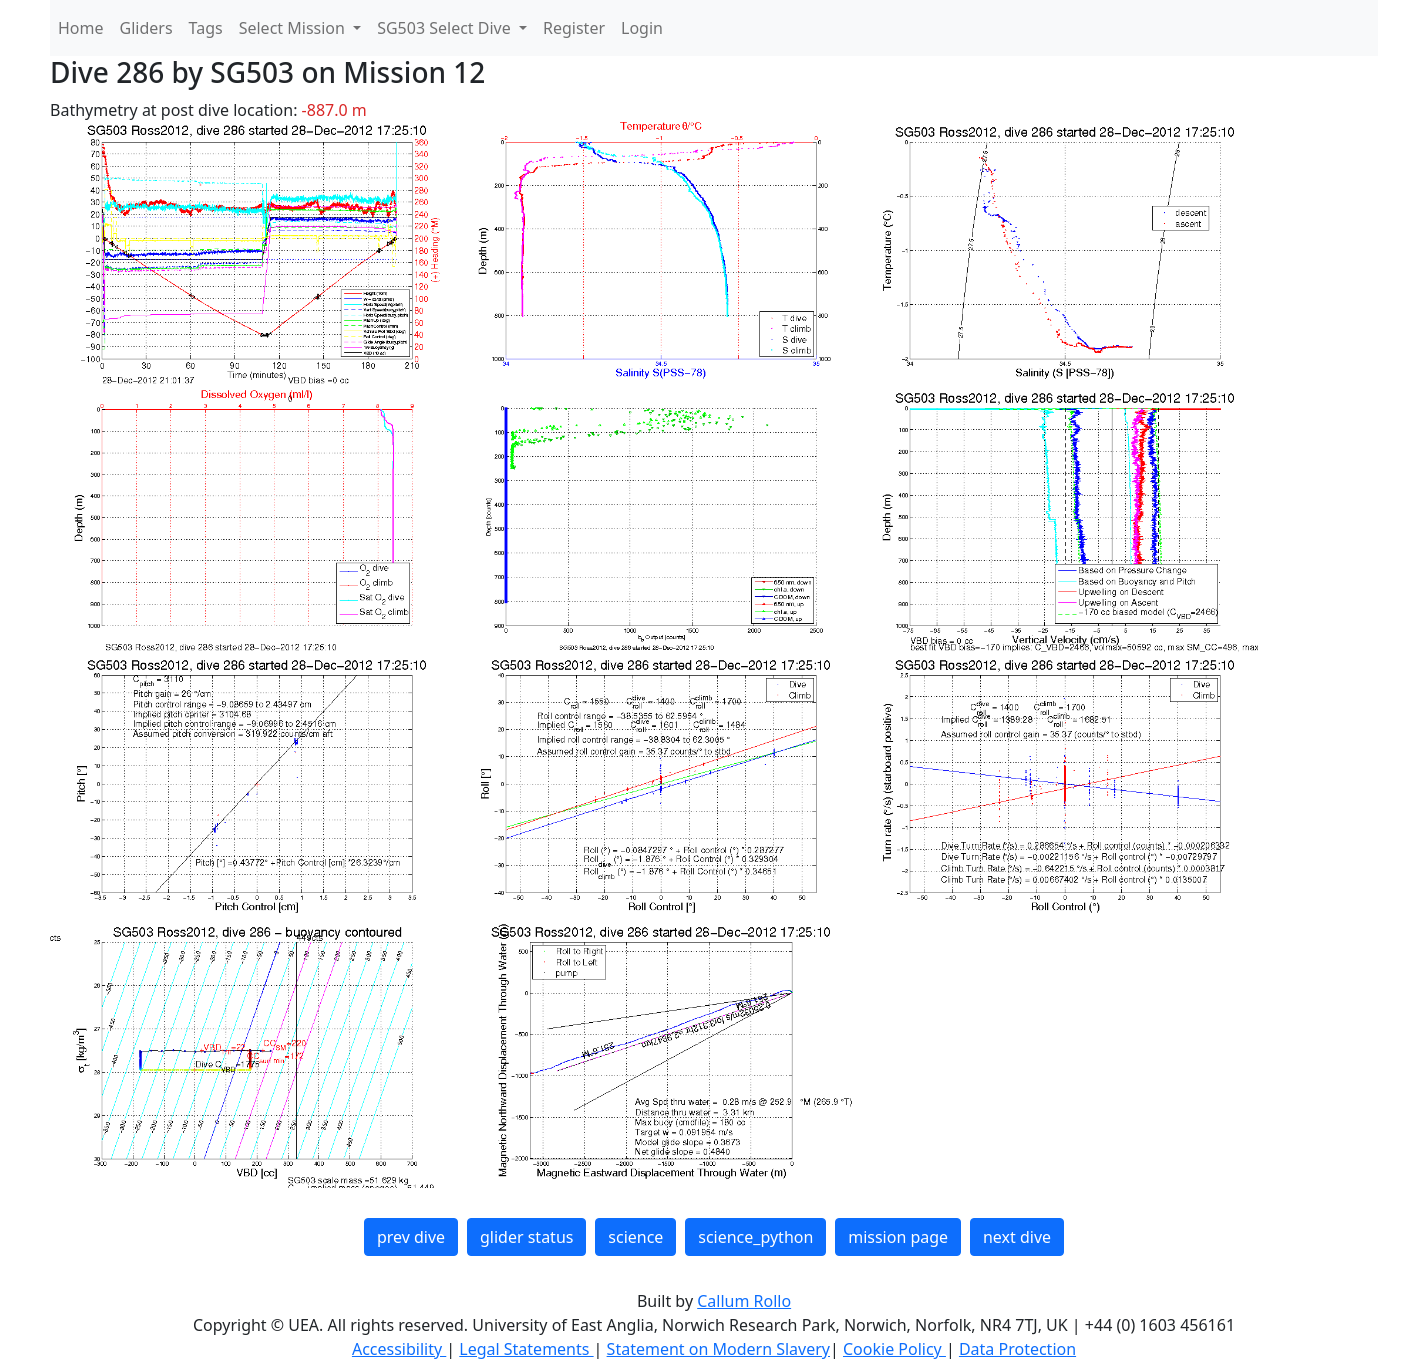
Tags (206, 28)
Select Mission (294, 28)
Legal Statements (526, 1349)
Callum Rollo (744, 1301)
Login (642, 28)
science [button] (635, 1237)
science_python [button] (755, 1237)
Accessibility (399, 1349)
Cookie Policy (894, 1349)
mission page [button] (898, 1237)
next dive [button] (1017, 1237)
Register (574, 28)
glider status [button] (526, 1237)
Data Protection (1017, 1349)
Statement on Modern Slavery (718, 1349)
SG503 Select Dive (446, 28)
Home (81, 28)
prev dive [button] (411, 1237)
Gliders (146, 28)
